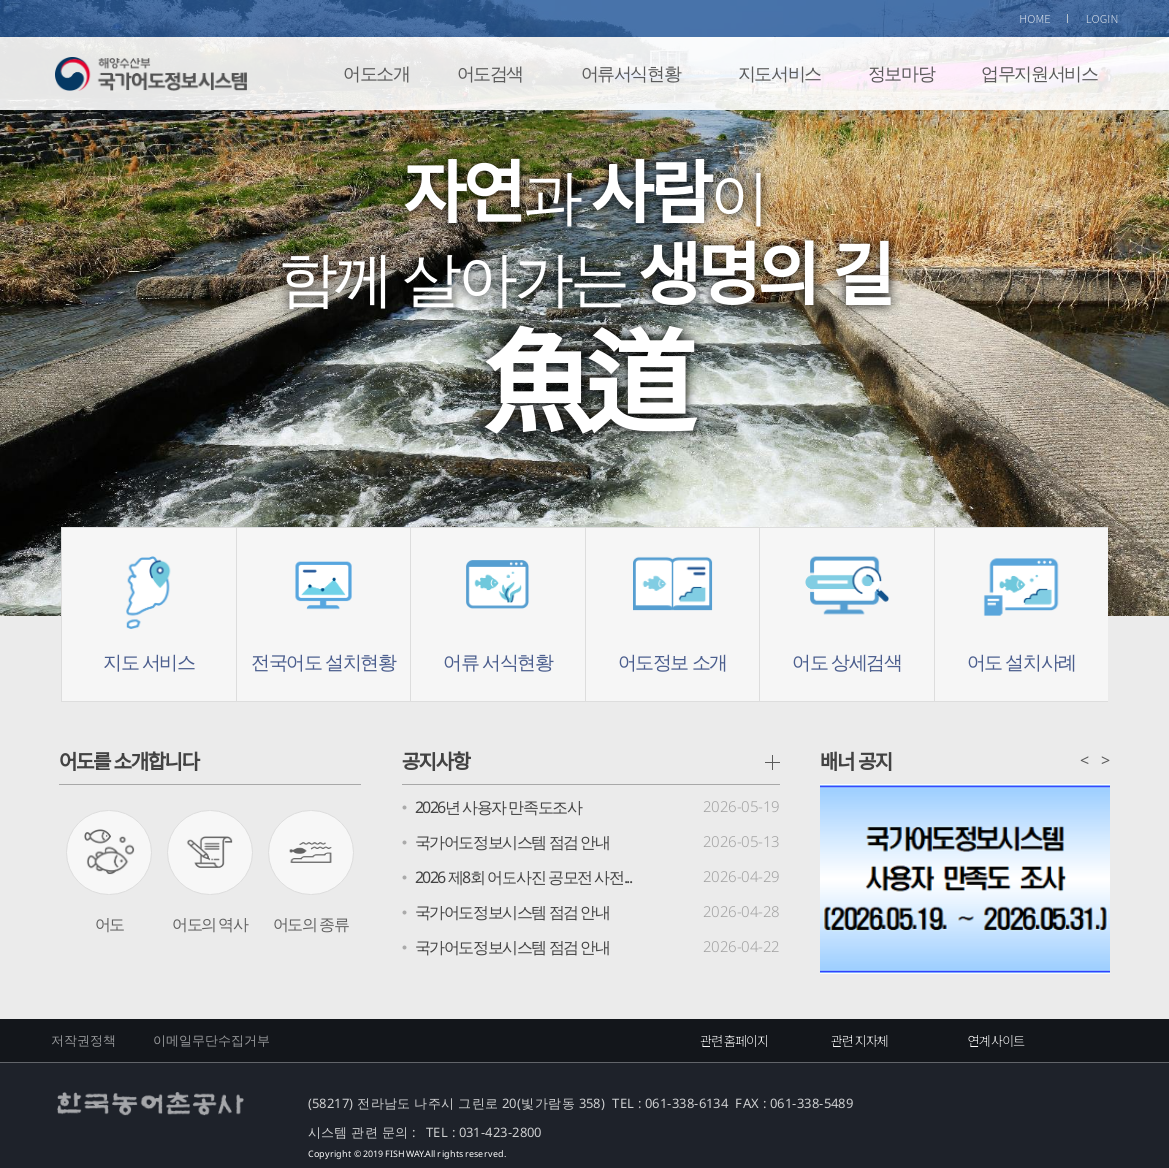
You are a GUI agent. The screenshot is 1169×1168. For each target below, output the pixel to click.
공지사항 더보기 (772, 762)
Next (1093, 344)
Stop (1123, 139)
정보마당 (901, 73)
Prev (76, 344)
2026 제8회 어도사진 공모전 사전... (523, 877)
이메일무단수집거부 (212, 1040)
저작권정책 (84, 1040)
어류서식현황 (631, 73)
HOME (1035, 18)
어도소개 (376, 73)
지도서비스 (779, 73)
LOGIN (1102, 18)
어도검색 (490, 73)
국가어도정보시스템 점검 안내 (512, 842)
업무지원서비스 (1039, 73)
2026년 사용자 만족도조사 (498, 807)
